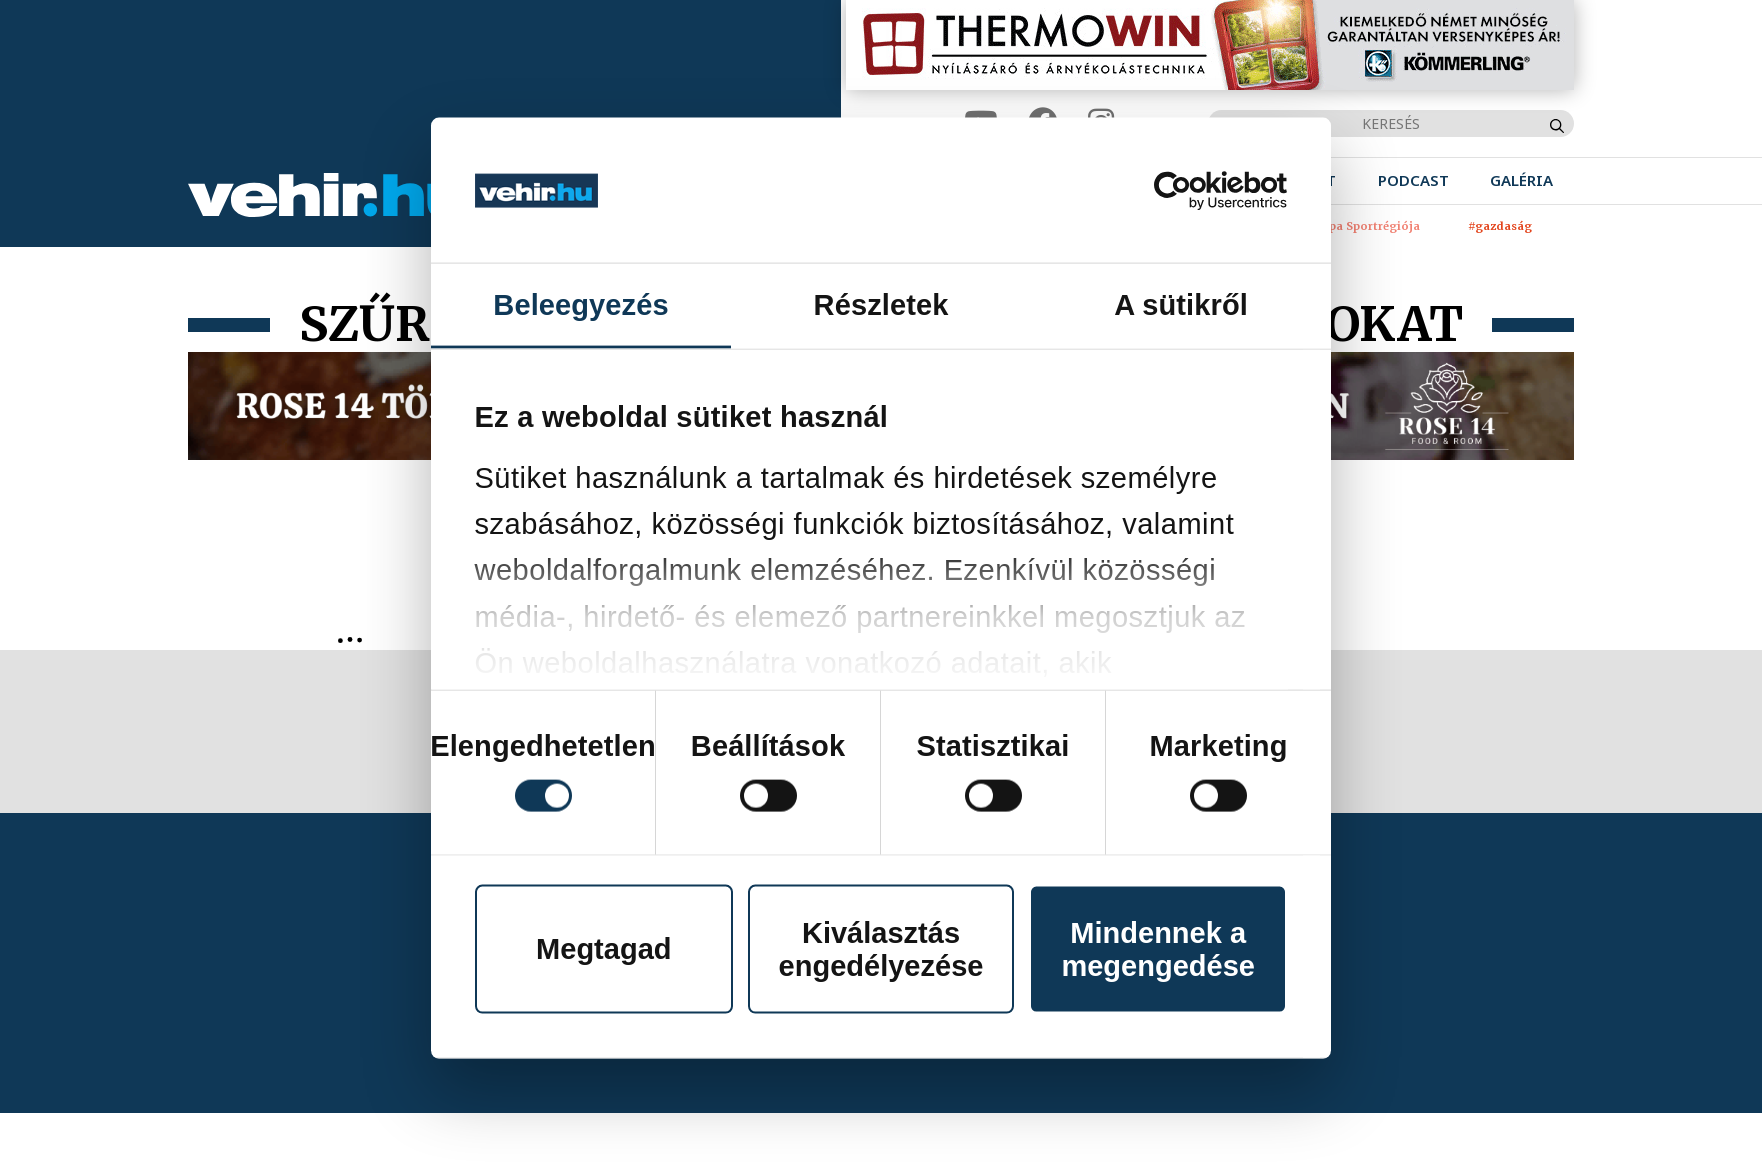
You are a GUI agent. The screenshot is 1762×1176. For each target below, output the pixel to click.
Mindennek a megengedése (1158, 948)
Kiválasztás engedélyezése (881, 948)
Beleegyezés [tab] (580, 305)
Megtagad (603, 949)
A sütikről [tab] (1181, 305)
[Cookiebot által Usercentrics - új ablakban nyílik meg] (1199, 190)
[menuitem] (1413, 180)
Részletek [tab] (881, 305)
